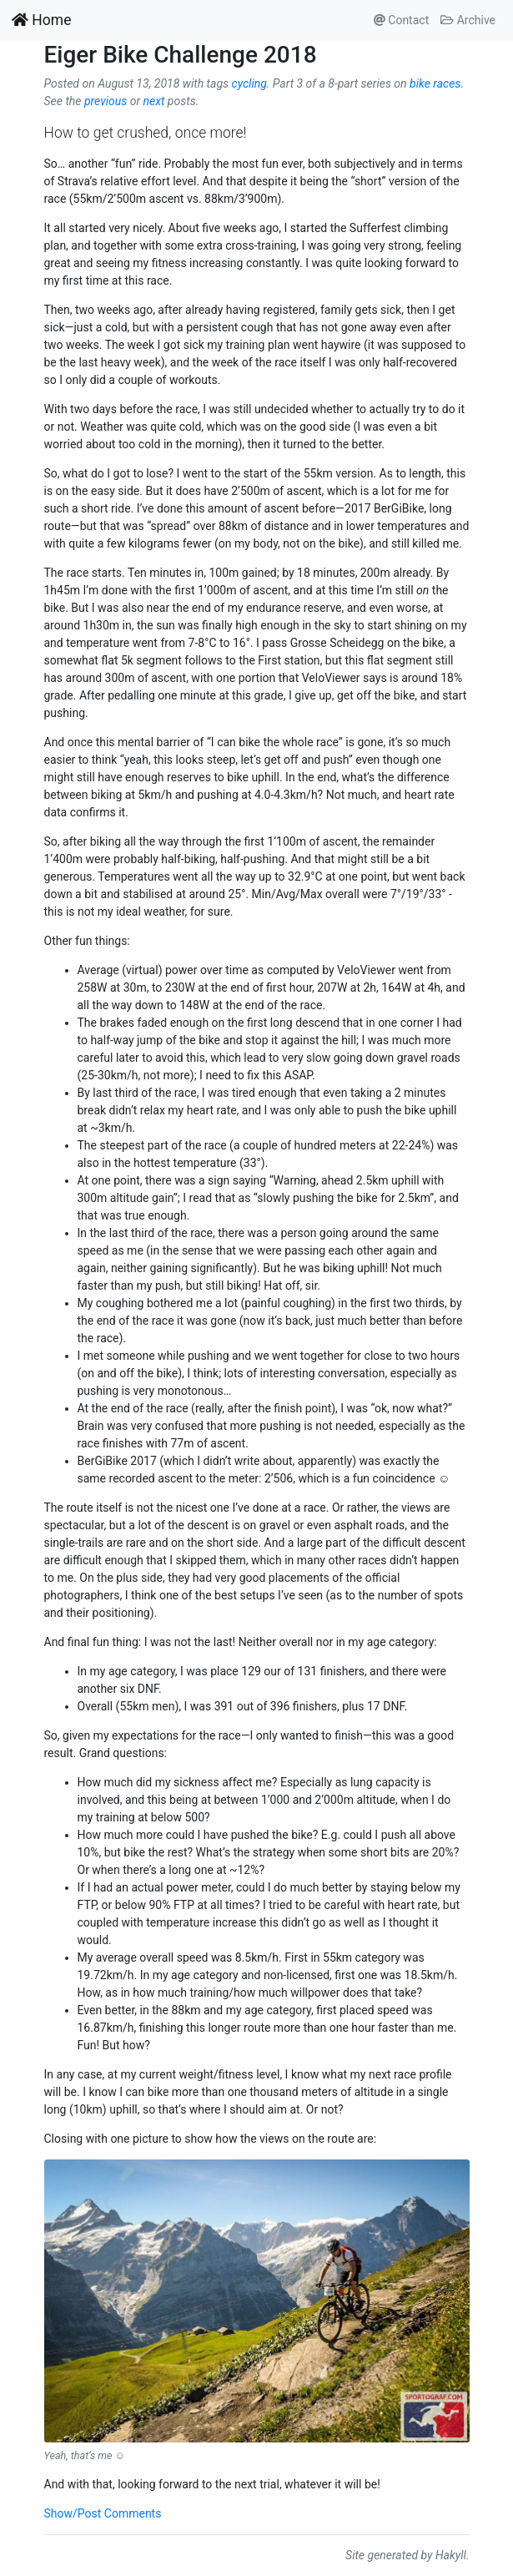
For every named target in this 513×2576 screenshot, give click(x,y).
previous (105, 101)
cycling (249, 83)
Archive (467, 20)
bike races (435, 83)
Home (41, 20)
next (154, 101)
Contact (401, 20)
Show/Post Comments (103, 2513)
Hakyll (450, 2555)
